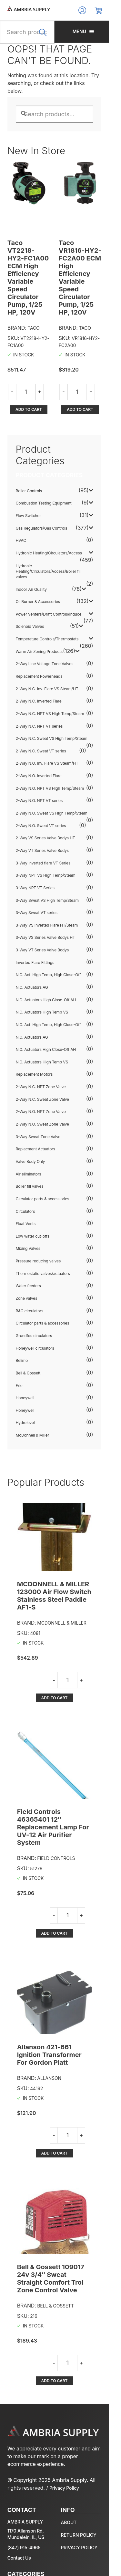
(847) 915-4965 (24, 2442)
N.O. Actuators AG (32, 1002)
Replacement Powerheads (39, 641)
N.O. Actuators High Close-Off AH (46, 1015)
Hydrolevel (25, 1388)
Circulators (25, 1176)
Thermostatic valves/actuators (43, 1238)
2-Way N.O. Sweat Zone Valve (42, 1089)
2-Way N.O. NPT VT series (39, 766)
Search (50, 36)
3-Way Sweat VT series (36, 878)
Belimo (22, 1326)
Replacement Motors (34, 1039)
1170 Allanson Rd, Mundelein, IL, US (26, 2428)
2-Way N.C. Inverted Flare (39, 666)
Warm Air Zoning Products (39, 616)
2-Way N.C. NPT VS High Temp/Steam (50, 678)
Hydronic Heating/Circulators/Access (49, 526)
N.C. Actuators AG (32, 952)
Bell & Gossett (28, 1338)
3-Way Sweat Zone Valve (38, 1101)
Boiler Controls (29, 463)
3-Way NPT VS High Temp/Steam (46, 840)
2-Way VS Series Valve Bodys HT (45, 803)
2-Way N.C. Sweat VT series (41, 716)
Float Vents (26, 1189)
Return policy (85, 2429)
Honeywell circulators (35, 1313)
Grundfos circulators (34, 1300)
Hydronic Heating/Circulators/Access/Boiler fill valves (57, 539)
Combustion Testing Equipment (44, 476)
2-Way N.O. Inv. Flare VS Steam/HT (47, 728)
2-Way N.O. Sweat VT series (41, 790)
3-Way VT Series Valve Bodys (42, 915)
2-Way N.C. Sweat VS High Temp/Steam (51, 704)
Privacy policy (85, 2441)
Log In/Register (94, 10)
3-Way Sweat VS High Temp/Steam (47, 865)
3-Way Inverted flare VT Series (43, 828)
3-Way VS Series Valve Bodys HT (45, 903)
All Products (24, 2554)
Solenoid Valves (30, 592)
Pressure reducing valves (38, 1226)
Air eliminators (28, 1139)
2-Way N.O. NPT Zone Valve (41, 1077)
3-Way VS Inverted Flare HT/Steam (47, 890)
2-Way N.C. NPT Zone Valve (41, 1052)
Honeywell (25, 1363)
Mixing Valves (28, 1214)
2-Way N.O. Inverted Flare (39, 741)
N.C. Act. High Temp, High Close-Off (48, 940)
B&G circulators (29, 1276)
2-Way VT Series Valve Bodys (42, 815)
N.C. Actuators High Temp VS (42, 977)
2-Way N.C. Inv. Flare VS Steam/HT (47, 654)
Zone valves (26, 1263)
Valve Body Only (30, 1126)
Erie (19, 1350)
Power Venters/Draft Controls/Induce (49, 579)
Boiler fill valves (30, 1151)
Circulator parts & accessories (42, 1164)
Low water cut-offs (33, 1201)
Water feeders (28, 1251)
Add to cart (31, 394)
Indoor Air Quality (31, 554)
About (75, 2417)
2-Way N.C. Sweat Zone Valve (42, 1064)
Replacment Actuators (35, 1114)
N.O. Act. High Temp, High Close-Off (48, 989)
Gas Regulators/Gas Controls (41, 501)
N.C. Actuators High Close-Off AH (46, 965)
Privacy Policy (49, 2382)
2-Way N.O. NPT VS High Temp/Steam (50, 753)
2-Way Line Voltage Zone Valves (45, 629)
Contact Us (19, 2452)
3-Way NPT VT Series (35, 853)
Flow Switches (29, 488)
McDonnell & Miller (32, 1400)
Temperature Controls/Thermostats (47, 604)
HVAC (21, 513)
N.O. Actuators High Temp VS (42, 1027)
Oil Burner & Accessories (38, 567)
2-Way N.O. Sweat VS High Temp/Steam (51, 778)
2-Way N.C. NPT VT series (39, 691)
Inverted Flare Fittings (35, 927)
